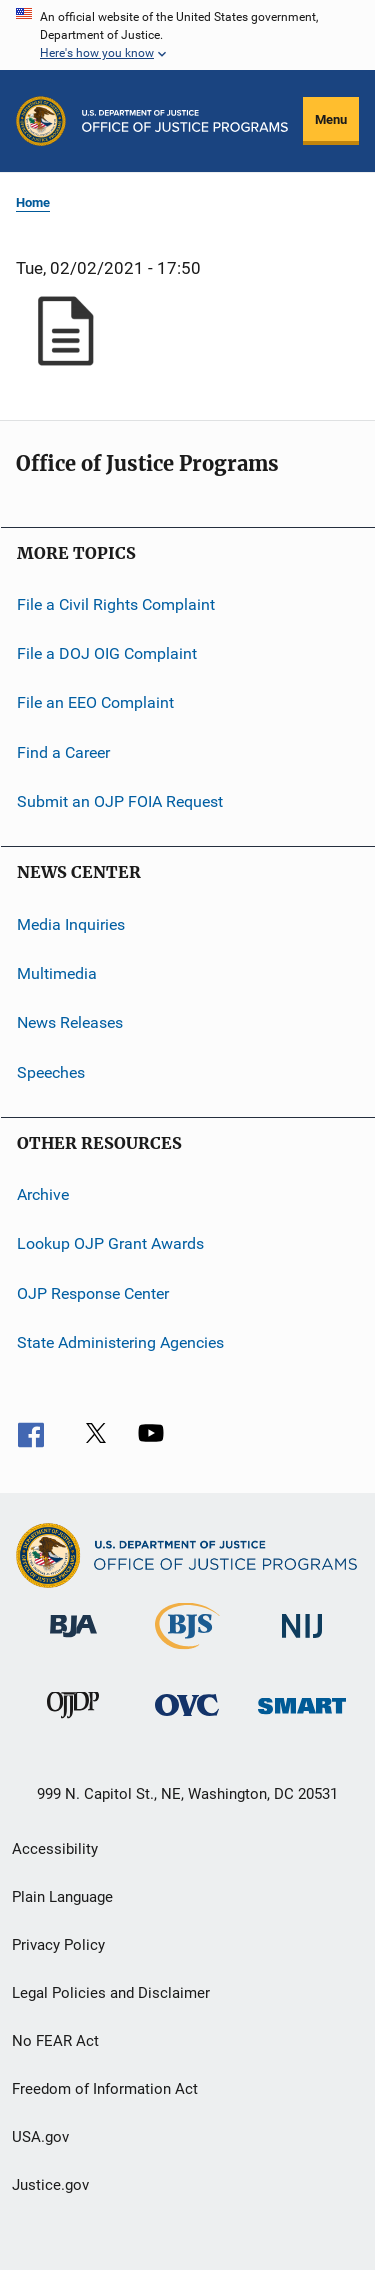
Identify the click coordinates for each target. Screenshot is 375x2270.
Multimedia (57, 973)
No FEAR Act (55, 2041)
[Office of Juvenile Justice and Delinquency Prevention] (73, 1722)
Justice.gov (50, 2185)
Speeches (51, 1071)
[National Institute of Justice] (302, 1641)
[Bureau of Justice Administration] (73, 1641)
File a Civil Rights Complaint (116, 603)
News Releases (70, 1022)
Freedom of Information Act (105, 2089)
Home (33, 202)
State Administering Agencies (120, 1342)
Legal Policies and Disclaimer (111, 1993)
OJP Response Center (93, 1292)
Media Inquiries (71, 923)
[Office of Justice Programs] (41, 121)
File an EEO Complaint (95, 702)
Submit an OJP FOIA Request (120, 801)
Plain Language (62, 1897)
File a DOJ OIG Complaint (107, 653)
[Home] (185, 121)
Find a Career (63, 752)
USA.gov (40, 2137)
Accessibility (55, 1849)
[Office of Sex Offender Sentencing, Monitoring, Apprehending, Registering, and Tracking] (302, 1717)
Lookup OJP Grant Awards (110, 1243)
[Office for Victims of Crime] (187, 1719)
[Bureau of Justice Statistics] (187, 1653)
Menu (331, 119)
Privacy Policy (58, 1945)
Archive (43, 1194)
